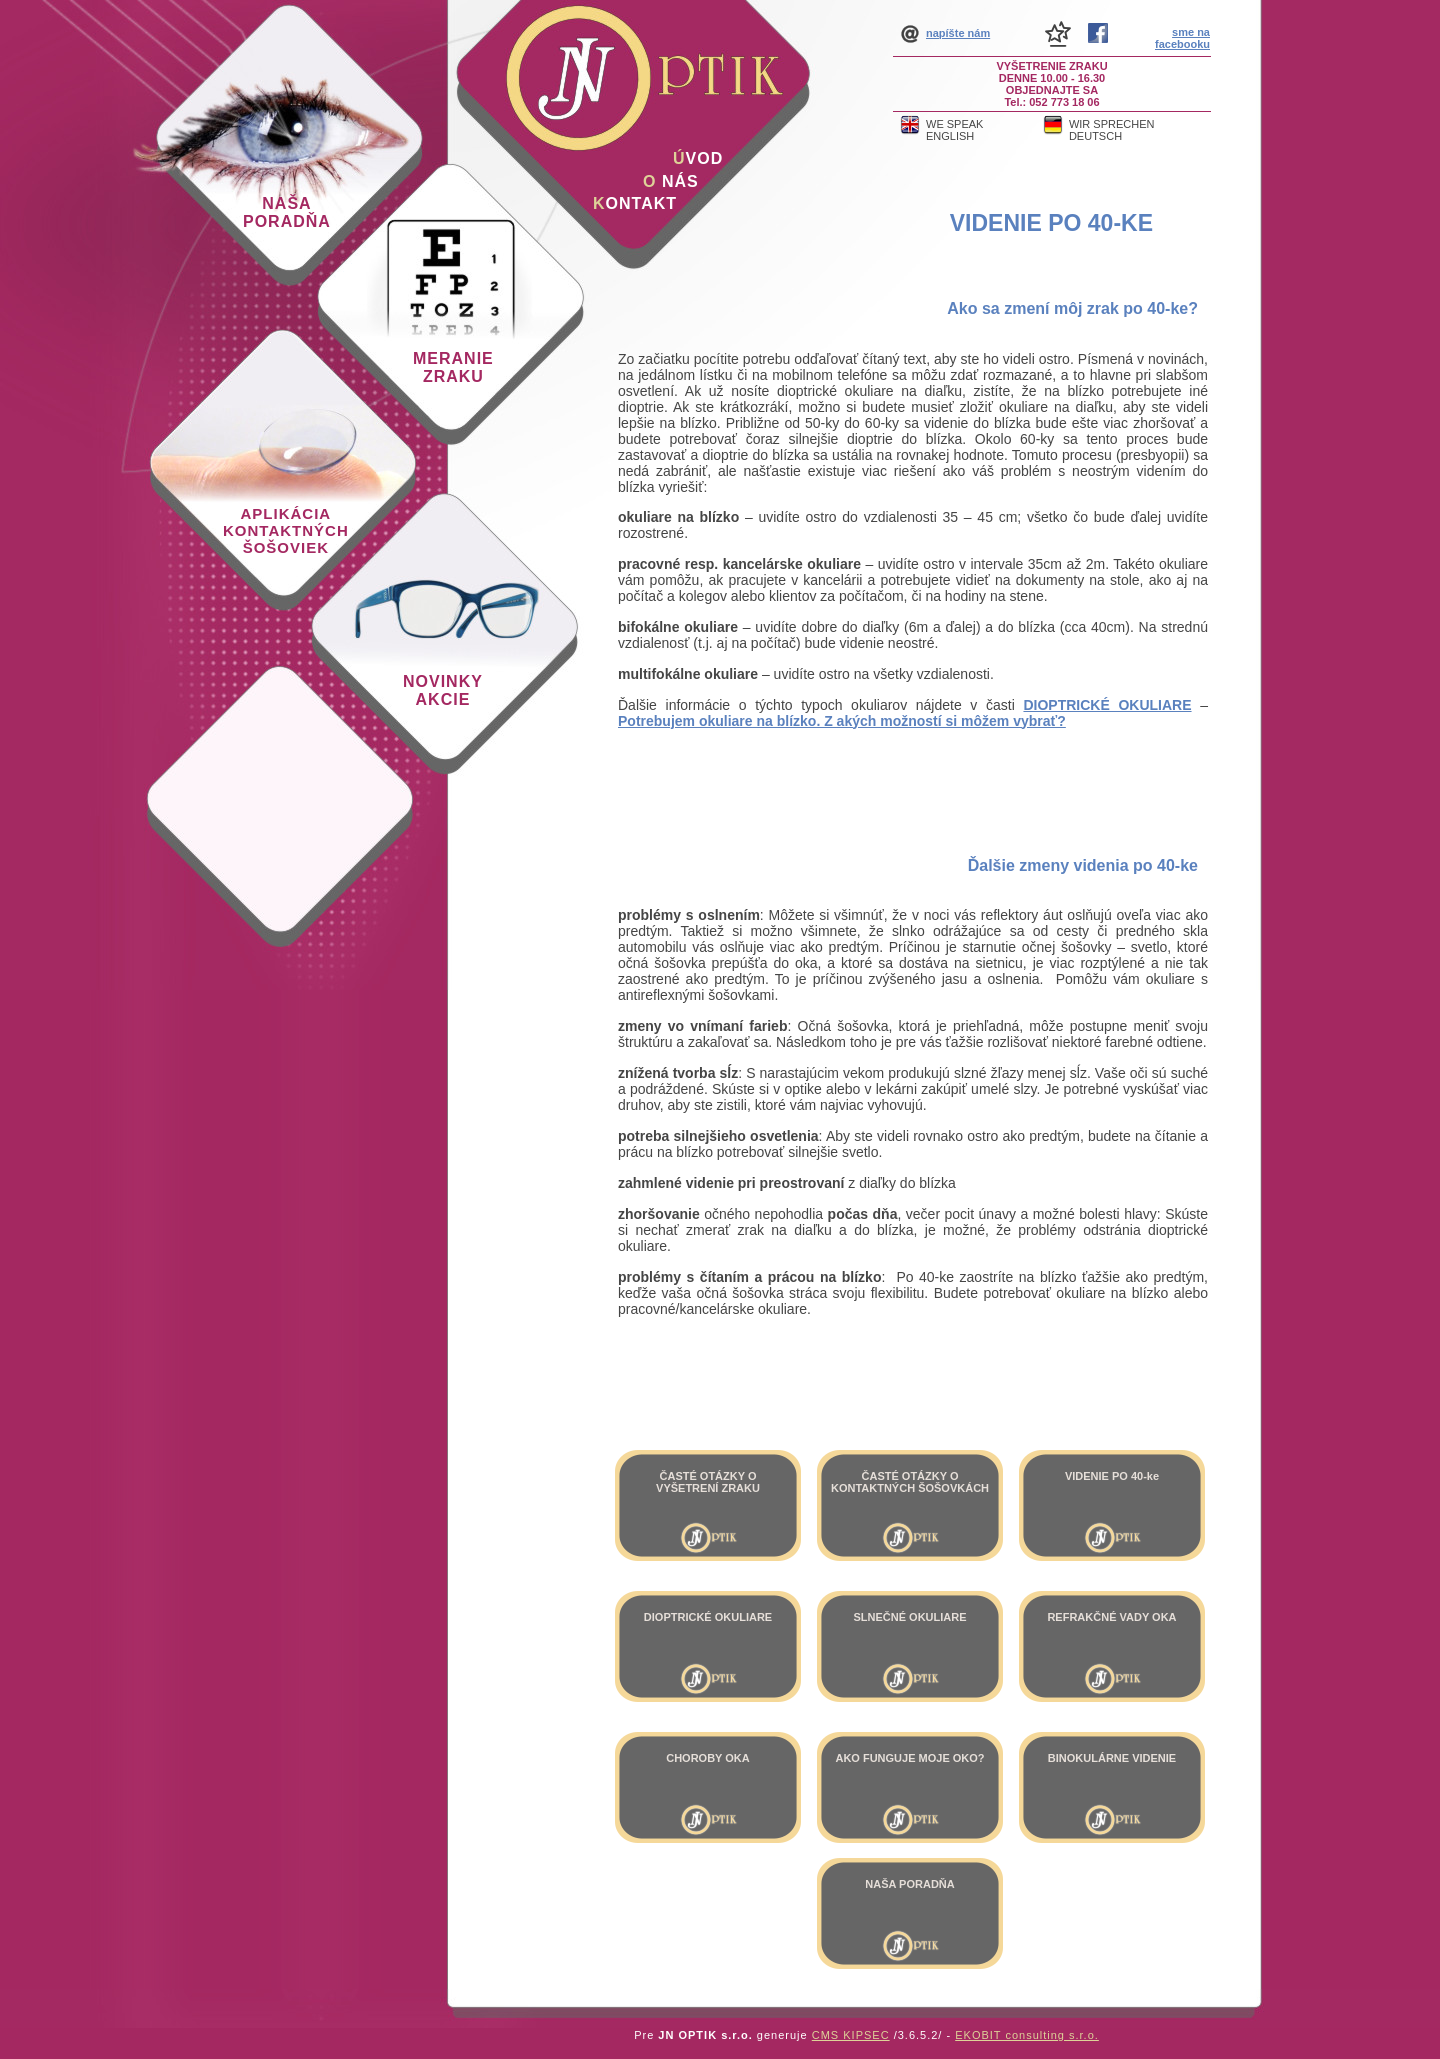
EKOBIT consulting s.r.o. (1027, 2035)
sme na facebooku (1182, 38)
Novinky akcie (443, 690)
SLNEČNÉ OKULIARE (909, 1617)
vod (698, 158)
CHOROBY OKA (708, 1758)
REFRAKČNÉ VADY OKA (1111, 1617)
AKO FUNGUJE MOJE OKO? (909, 1758)
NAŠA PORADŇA (909, 1884)
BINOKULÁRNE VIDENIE (1112, 1758)
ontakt (635, 203)
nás (671, 181)
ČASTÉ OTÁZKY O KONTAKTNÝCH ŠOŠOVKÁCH (910, 1482)
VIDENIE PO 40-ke (1051, 223)
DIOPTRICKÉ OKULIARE (708, 1617)
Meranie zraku (453, 367)
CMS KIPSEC (851, 2035)
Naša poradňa (287, 212)
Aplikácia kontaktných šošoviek (286, 530)
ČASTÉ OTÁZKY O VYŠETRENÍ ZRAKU (708, 1482)
